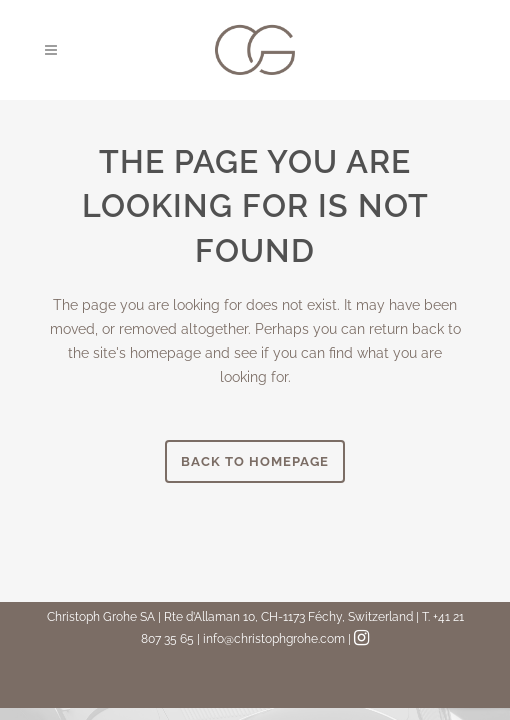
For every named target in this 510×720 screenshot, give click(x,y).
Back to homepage (255, 461)
